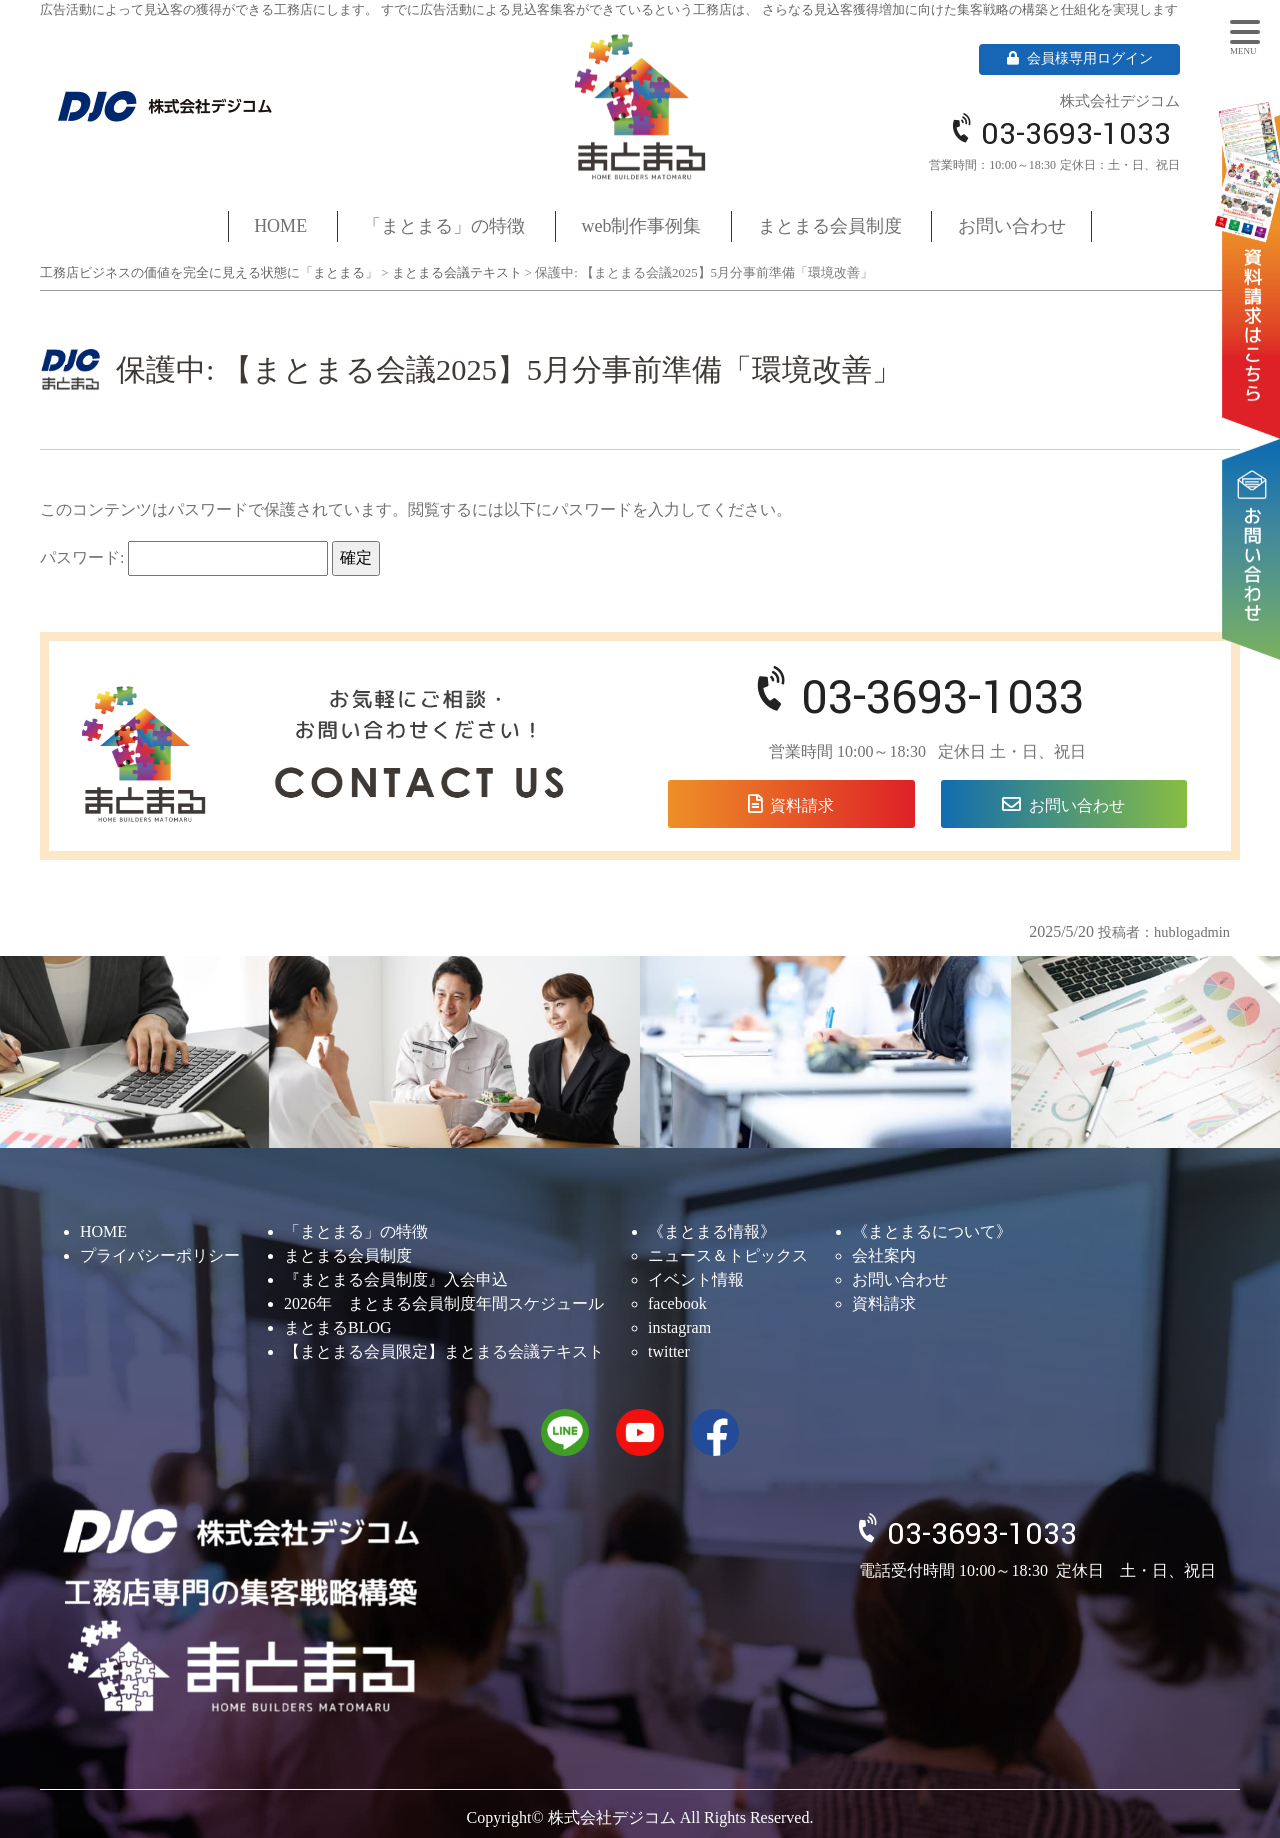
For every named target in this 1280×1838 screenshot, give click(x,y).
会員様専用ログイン (1080, 58)
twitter (669, 1351)
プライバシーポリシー (160, 1255)
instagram (679, 1327)
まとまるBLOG (338, 1327)
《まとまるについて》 (932, 1231)
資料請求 (1255, 241)
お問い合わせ (1255, 487)
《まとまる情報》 (712, 1231)
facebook (677, 1303)
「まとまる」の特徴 (444, 226)
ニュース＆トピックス (728, 1255)
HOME (280, 226)
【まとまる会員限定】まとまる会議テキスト (444, 1351)
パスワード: (184, 558)
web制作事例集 (642, 226)
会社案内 (884, 1255)
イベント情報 (696, 1279)
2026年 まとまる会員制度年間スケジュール (444, 1303)
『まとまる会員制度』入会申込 (396, 1279)
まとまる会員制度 (830, 226)
